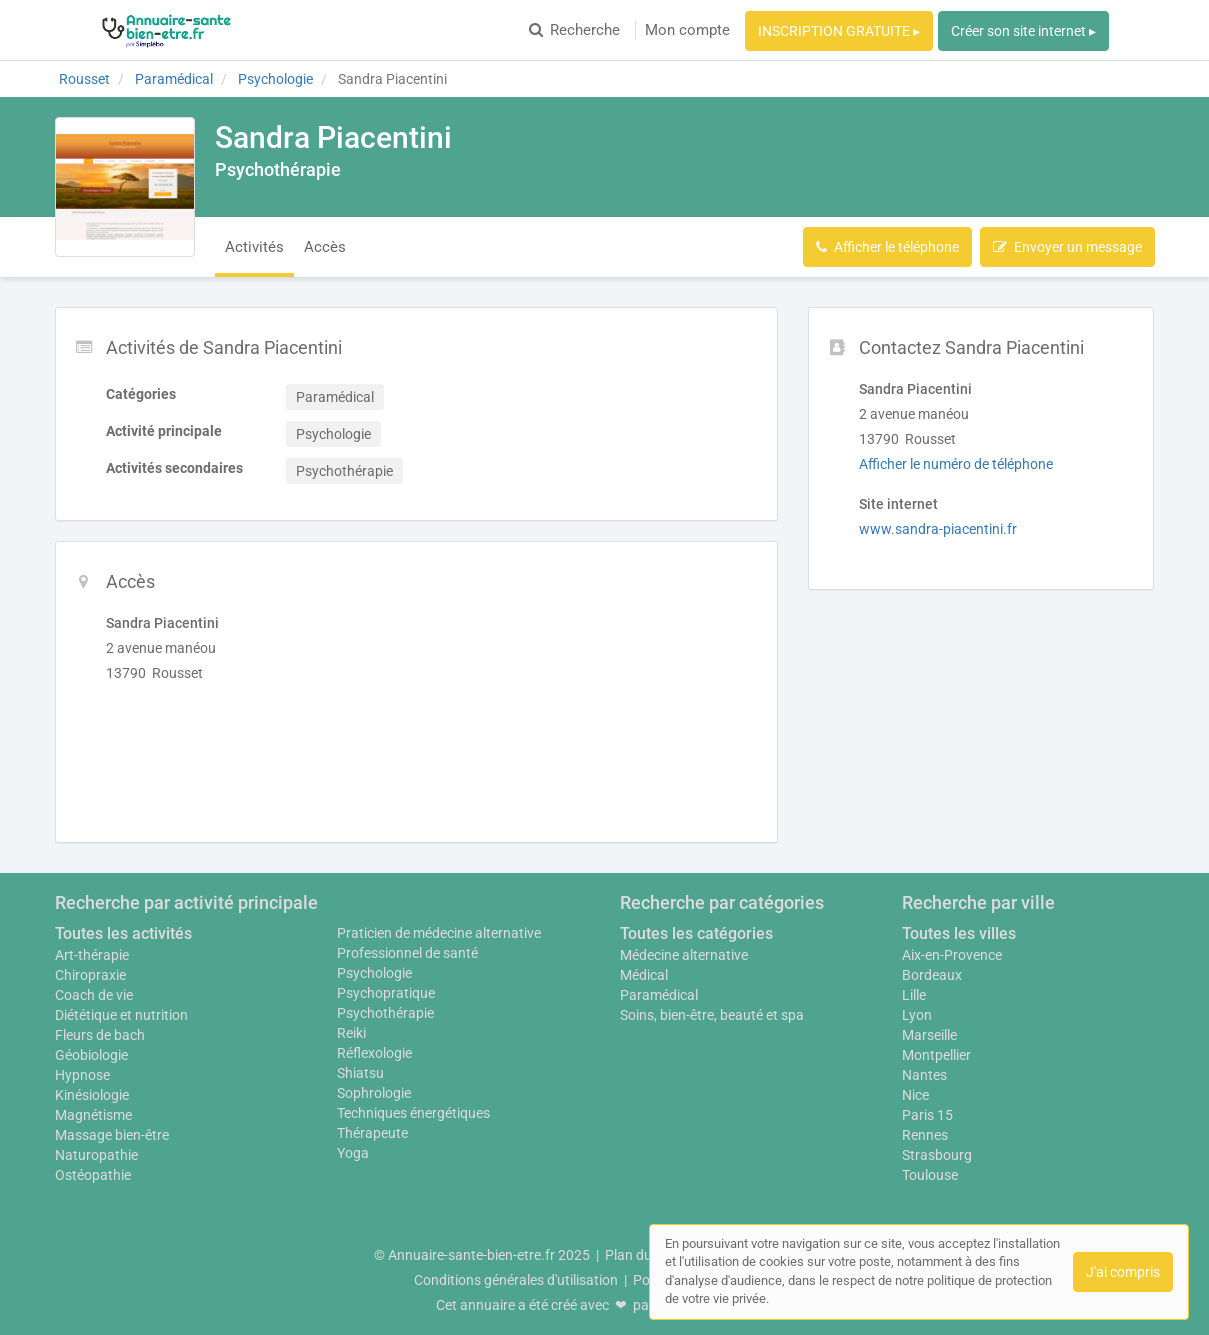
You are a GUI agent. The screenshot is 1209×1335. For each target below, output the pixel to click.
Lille (914, 995)
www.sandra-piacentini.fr (938, 529)
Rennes (925, 1135)
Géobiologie (91, 1055)
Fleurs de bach (100, 1035)
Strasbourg (937, 1155)
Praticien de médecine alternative (439, 933)
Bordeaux (932, 975)
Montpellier (936, 1055)
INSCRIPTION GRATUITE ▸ (839, 31)
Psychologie (374, 973)
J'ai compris (1123, 1272)
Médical (644, 975)
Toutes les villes (959, 933)
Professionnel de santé (407, 953)
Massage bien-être (112, 1135)
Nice (915, 1095)
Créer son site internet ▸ (1023, 31)
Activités (254, 247)
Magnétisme (93, 1115)
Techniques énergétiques (413, 1113)
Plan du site (641, 1255)
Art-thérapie (92, 955)
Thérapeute (372, 1133)
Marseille (929, 1035)
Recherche (574, 30)
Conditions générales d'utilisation (516, 1280)
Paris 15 (927, 1115)
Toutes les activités (123, 933)
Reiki (351, 1033)
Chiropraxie (90, 975)
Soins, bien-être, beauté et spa (712, 1015)
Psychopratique (386, 993)
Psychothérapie (385, 1013)
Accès (325, 247)
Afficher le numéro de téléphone (956, 464)
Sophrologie (374, 1093)
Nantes (924, 1075)
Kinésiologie (92, 1095)
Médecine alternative (684, 955)
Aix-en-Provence (952, 955)
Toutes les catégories (696, 933)
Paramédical (659, 995)
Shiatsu (360, 1073)
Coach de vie (94, 995)
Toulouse (930, 1175)
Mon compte (687, 30)
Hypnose (82, 1075)
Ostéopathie (93, 1175)
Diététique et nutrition (121, 1015)
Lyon (917, 1015)
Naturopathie (96, 1155)
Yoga (353, 1153)
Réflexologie (374, 1053)
